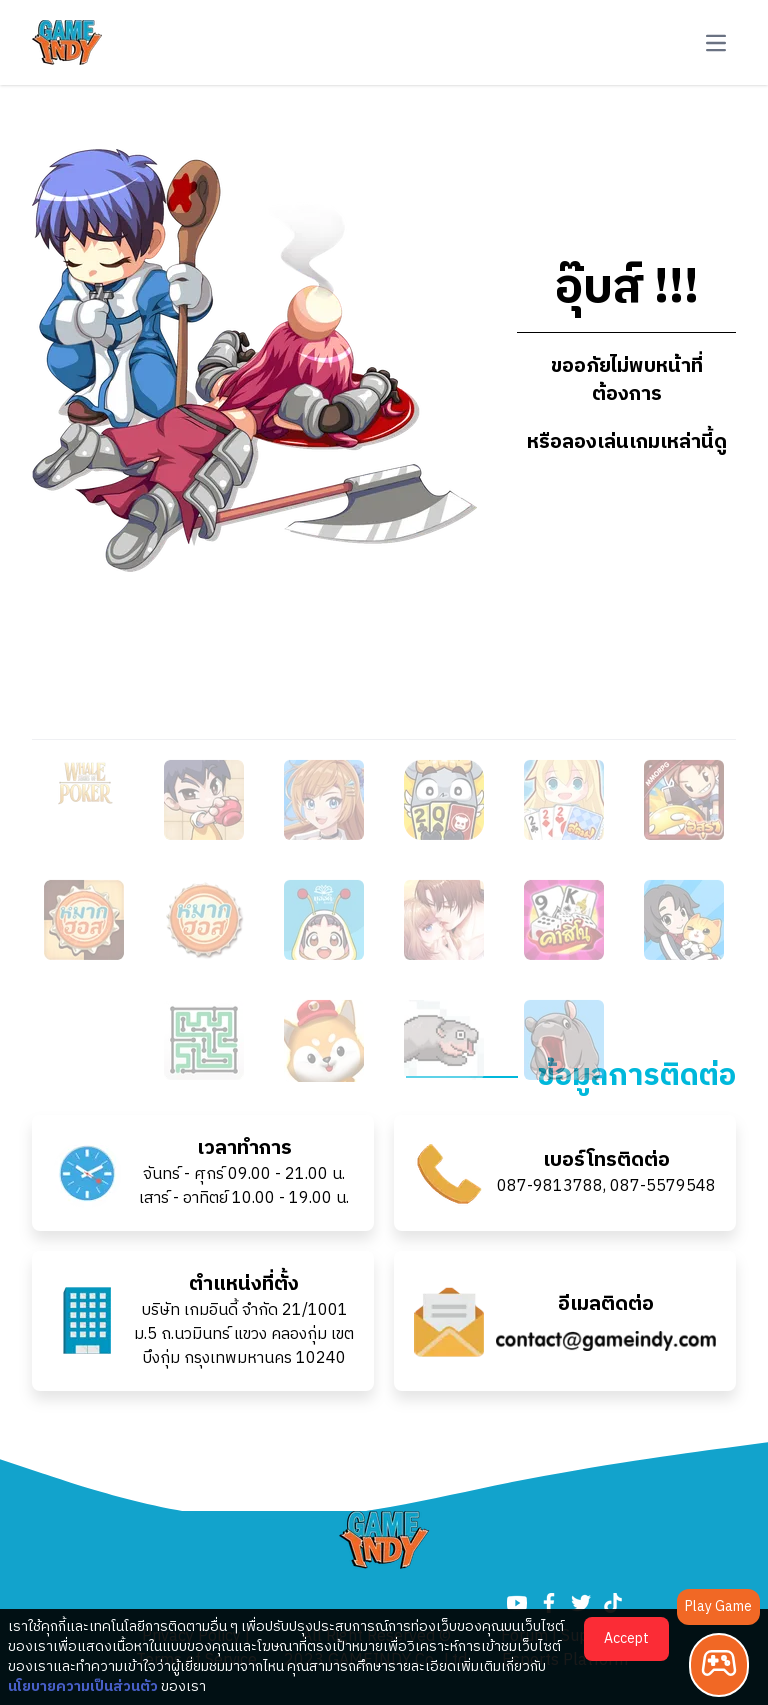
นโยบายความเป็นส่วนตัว (83, 1686)
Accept (626, 1638)
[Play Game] (719, 1665)
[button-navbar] (716, 43)
